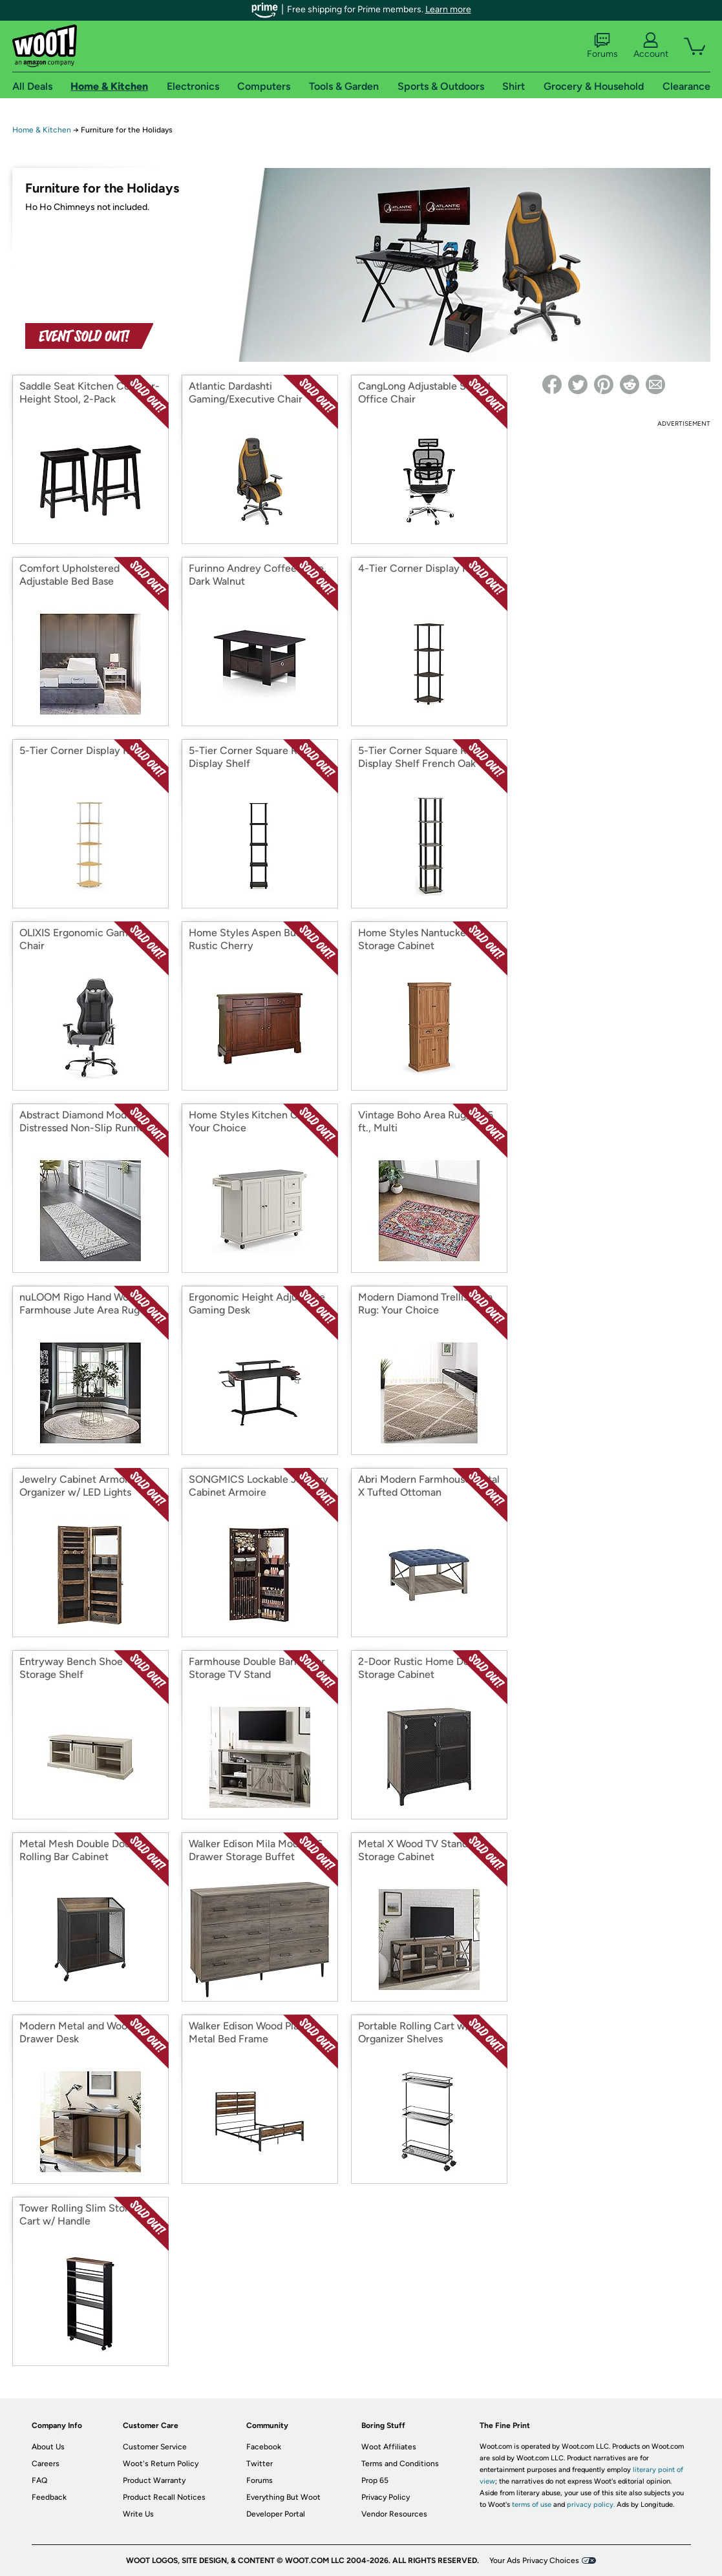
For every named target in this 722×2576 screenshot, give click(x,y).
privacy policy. (591, 2504)
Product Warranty (154, 2480)
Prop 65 (374, 2480)
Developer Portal (275, 2513)
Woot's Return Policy (160, 2463)
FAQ (39, 2480)
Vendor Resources (394, 2513)
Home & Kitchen (41, 129)
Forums (602, 45)
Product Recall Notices (164, 2497)
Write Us (138, 2513)
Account (650, 45)
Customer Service (155, 2446)
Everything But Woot (283, 2497)
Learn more (448, 9)
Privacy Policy (385, 2497)
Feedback (49, 2497)
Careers (45, 2463)
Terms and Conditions (400, 2463)
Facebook (263, 2446)
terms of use (531, 2504)
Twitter (259, 2463)
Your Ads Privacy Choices (534, 2560)
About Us (48, 2446)
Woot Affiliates (388, 2446)
